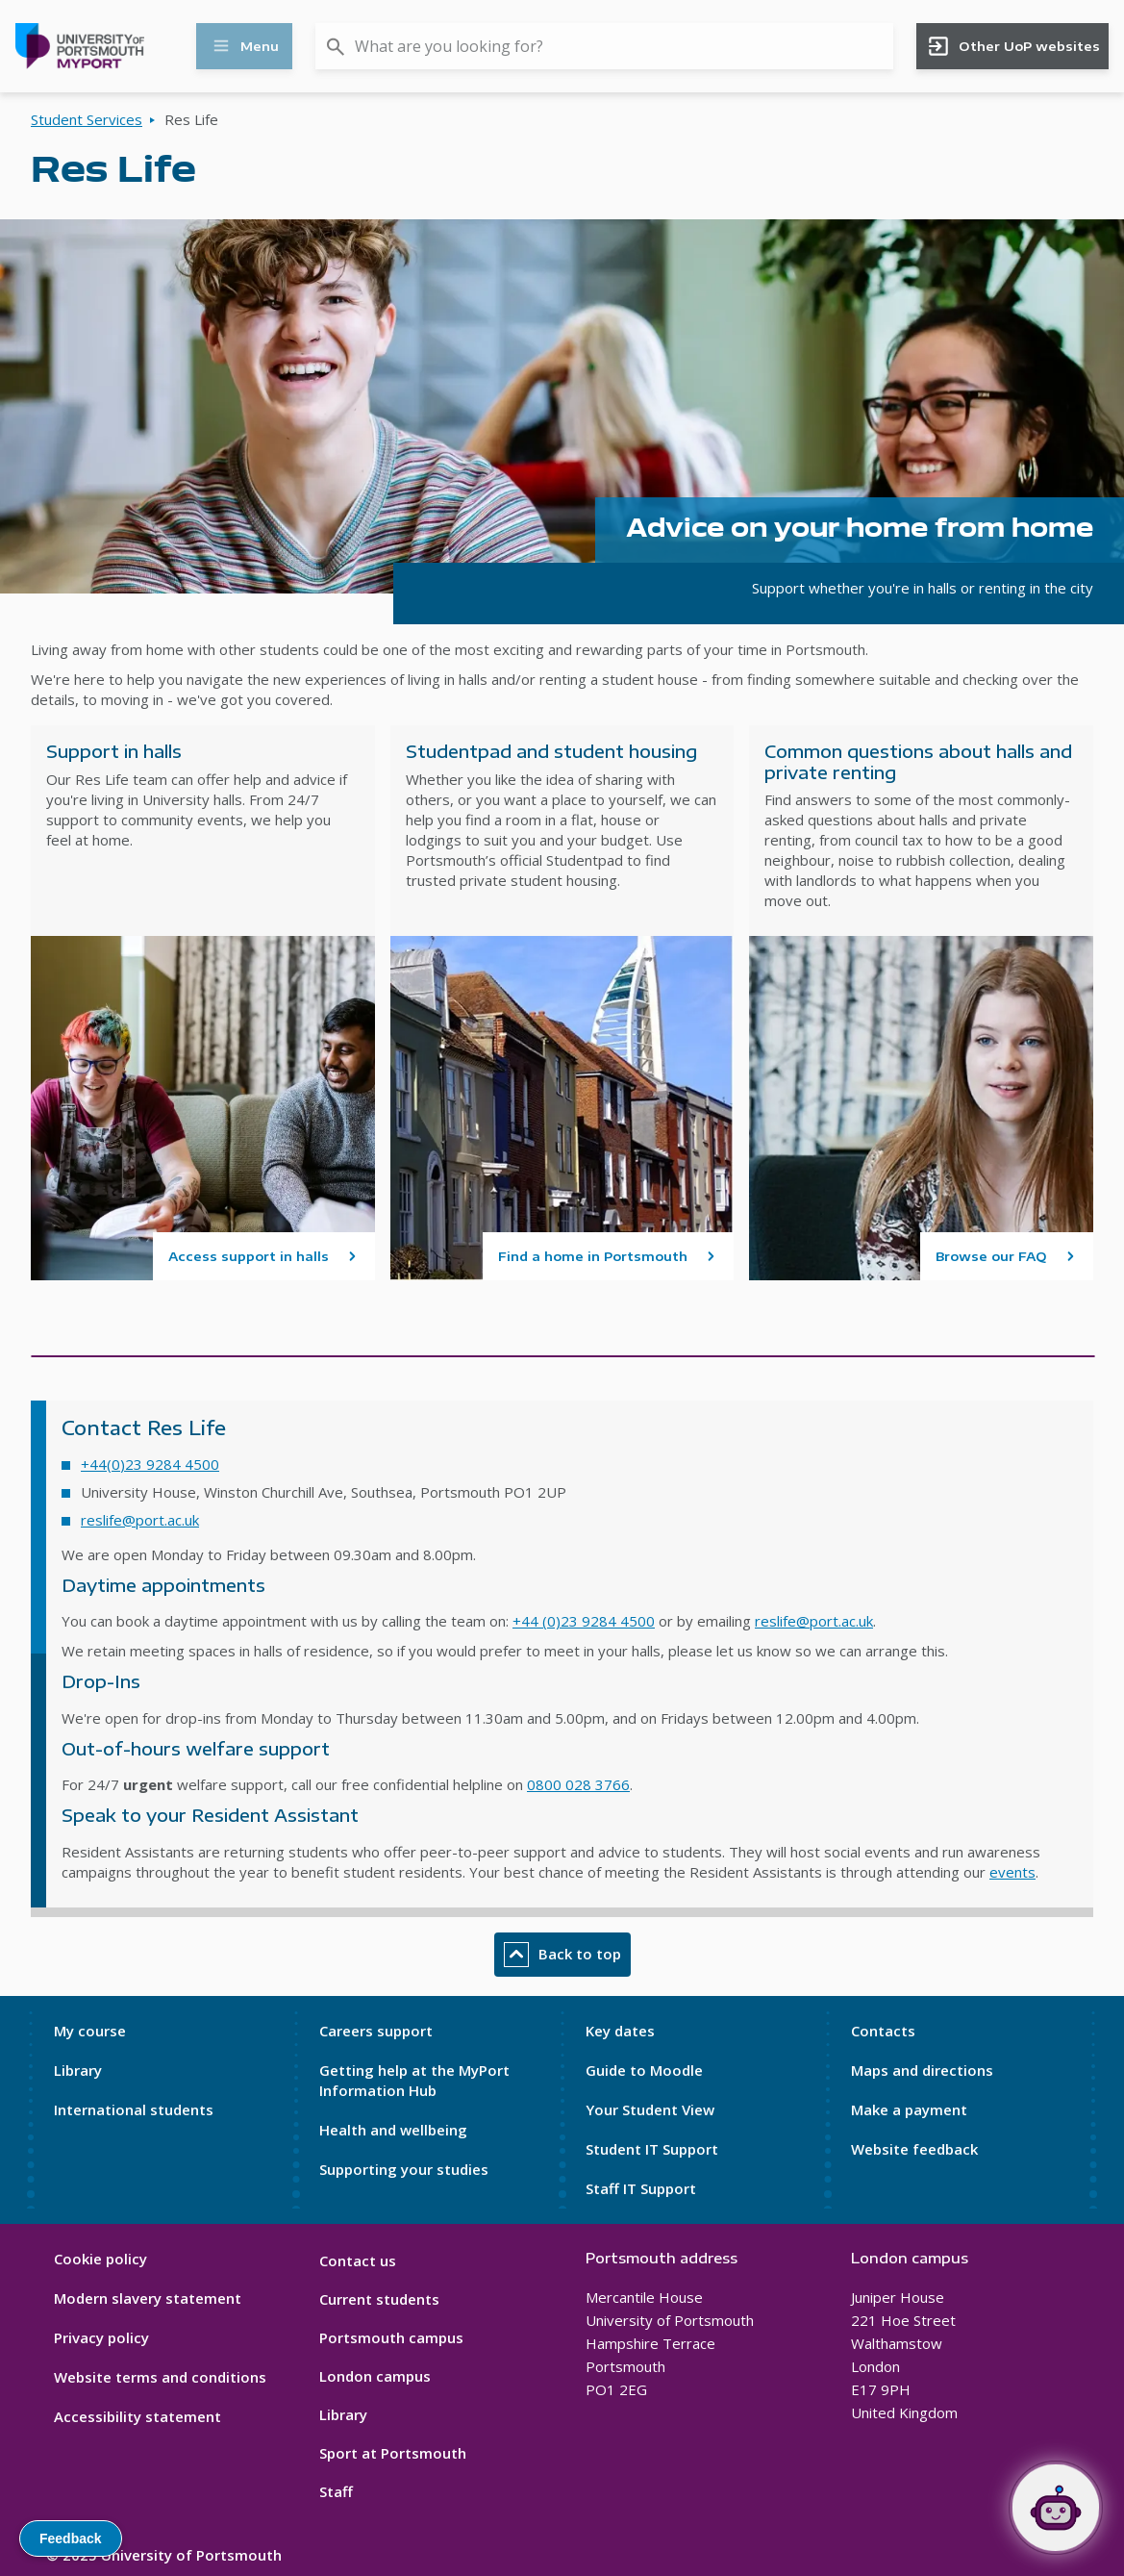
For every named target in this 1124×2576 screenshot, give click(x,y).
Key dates (620, 2030)
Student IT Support (652, 2149)
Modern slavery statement (147, 2298)
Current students (379, 2299)
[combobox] (604, 46)
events (1012, 1871)
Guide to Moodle (644, 2070)
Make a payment (909, 2109)
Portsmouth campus (391, 2337)
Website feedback (914, 2149)
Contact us (357, 2260)
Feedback (70, 2538)
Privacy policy (101, 2337)
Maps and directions (922, 2070)
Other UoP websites (1013, 46)
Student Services (86, 119)
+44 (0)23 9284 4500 (583, 1620)
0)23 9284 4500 (165, 1464)
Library (78, 2070)
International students (133, 2109)
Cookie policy (100, 2258)
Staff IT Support (641, 2188)
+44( (96, 1464)
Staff (336, 2491)
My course (90, 2030)
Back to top (562, 1954)
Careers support (376, 2030)
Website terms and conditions (160, 2377)
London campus (375, 2376)
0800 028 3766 (578, 1784)
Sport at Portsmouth (392, 2452)
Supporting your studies (403, 2169)
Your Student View (650, 2109)
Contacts (883, 2030)
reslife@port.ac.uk (140, 1519)
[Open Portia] (1055, 2507)
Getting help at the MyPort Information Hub (414, 2080)
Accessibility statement (137, 2416)
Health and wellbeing (393, 2129)
